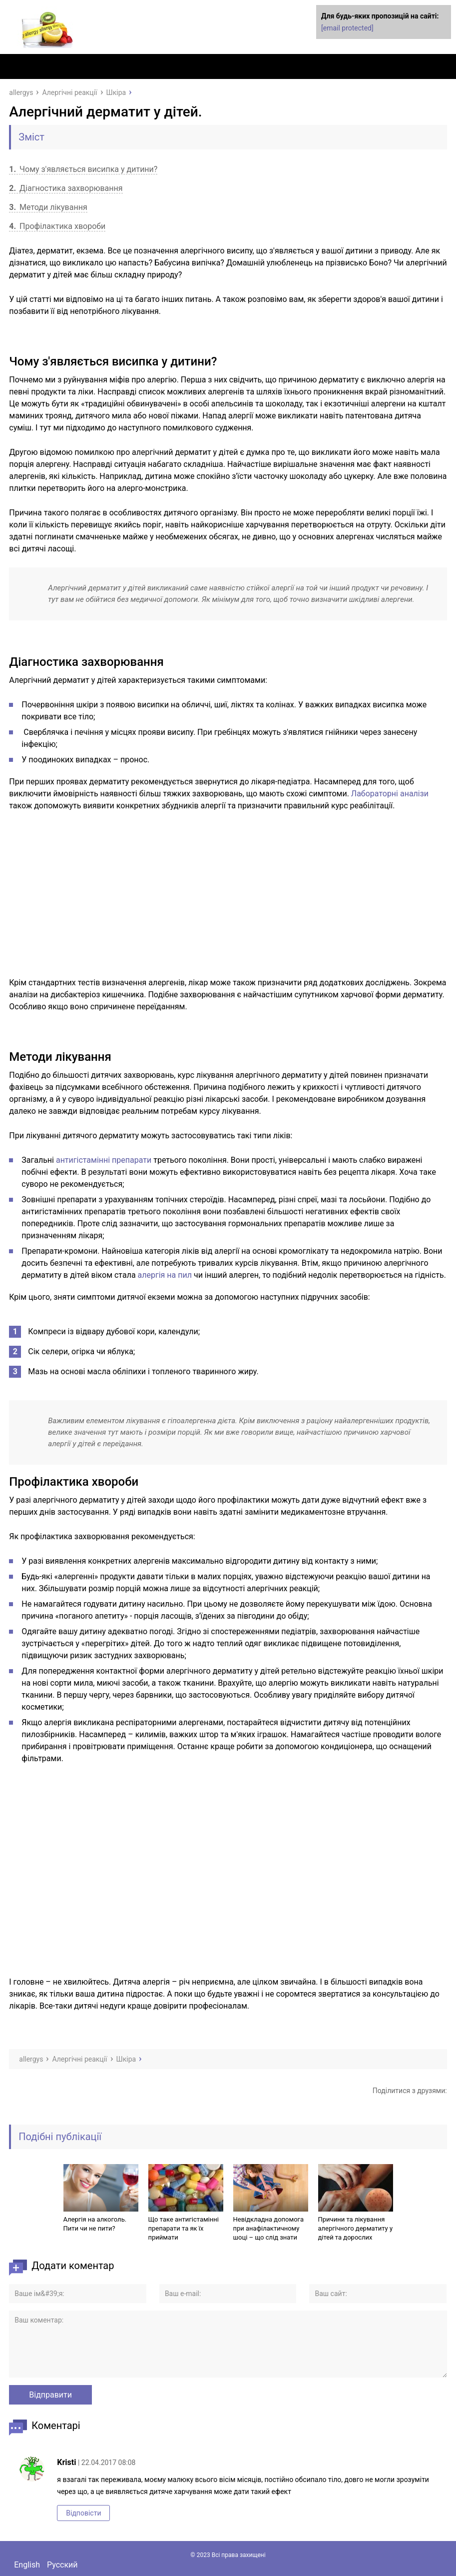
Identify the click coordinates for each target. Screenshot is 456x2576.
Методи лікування (48, 207)
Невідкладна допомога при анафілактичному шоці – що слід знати (268, 2228)
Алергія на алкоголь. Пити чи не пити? (95, 2224)
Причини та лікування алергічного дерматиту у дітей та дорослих (355, 2228)
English (27, 2565)
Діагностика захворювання (65, 188)
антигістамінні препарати (103, 1160)
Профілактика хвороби (57, 226)
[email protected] (347, 28)
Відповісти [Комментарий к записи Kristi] (83, 2513)
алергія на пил (165, 1275)
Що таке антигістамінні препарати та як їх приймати (183, 2228)
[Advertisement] (228, 894)
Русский (62, 2565)
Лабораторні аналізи (390, 793)
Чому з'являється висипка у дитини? (83, 169)
